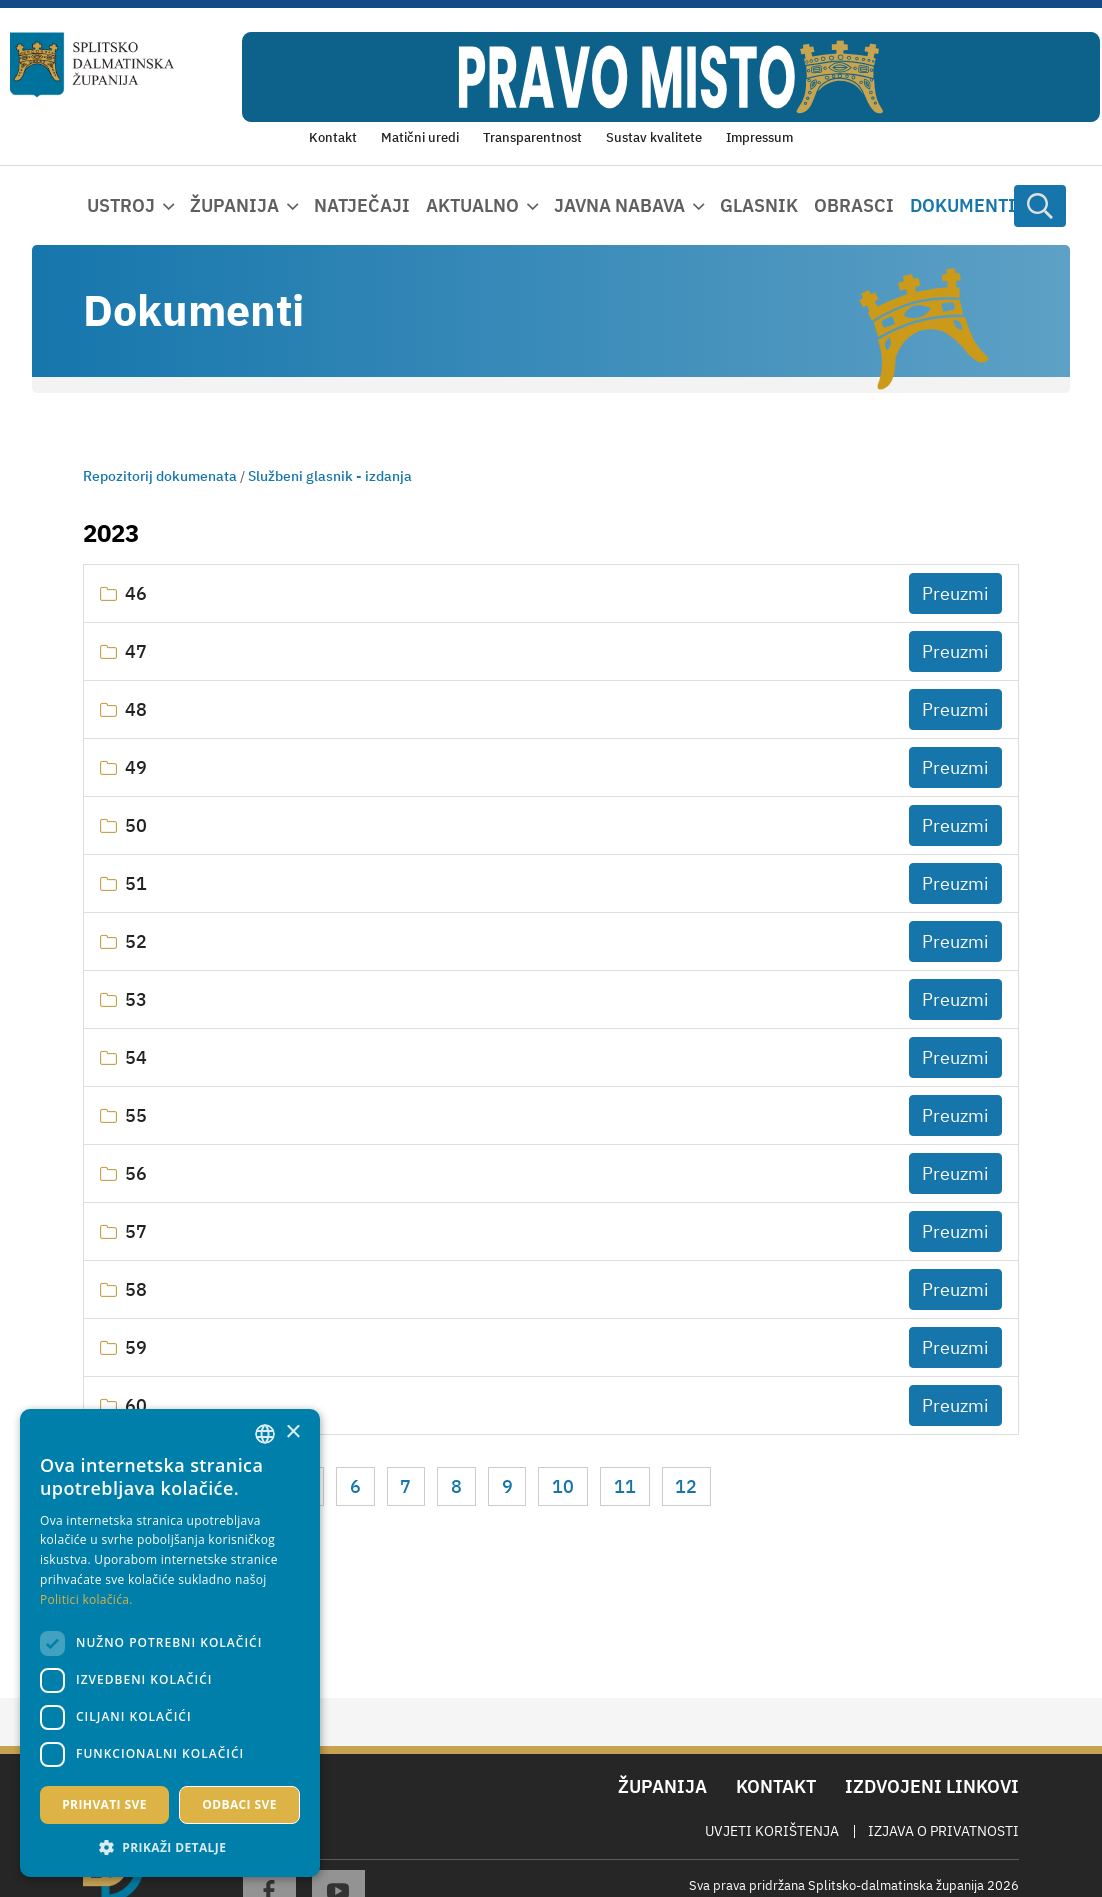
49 (136, 767)
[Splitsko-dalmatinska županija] (92, 64)
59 (136, 1347)
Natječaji (362, 205)
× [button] (292, 1432)
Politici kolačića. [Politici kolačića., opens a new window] (86, 1599)
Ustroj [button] (121, 205)
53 (136, 999)
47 (136, 651)
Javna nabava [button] (619, 205)
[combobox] (265, 1434)
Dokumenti (963, 205)
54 (136, 1057)
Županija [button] (234, 205)
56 (136, 1173)
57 (136, 1231)
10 (563, 1486)
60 (136, 1405)
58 (136, 1289)
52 (136, 941)
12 (686, 1486)
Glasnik (759, 205)
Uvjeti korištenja (772, 1831)
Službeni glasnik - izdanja (330, 476)
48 (136, 709)
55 (136, 1115)
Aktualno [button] (472, 205)
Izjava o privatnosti (943, 1831)
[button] (170, 1847)
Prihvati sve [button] (104, 1804)
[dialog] (170, 1643)
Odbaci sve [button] (239, 1804)
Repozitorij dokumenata (160, 476)
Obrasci (854, 205)
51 (136, 883)
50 (136, 825)
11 (625, 1486)
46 (136, 593)
